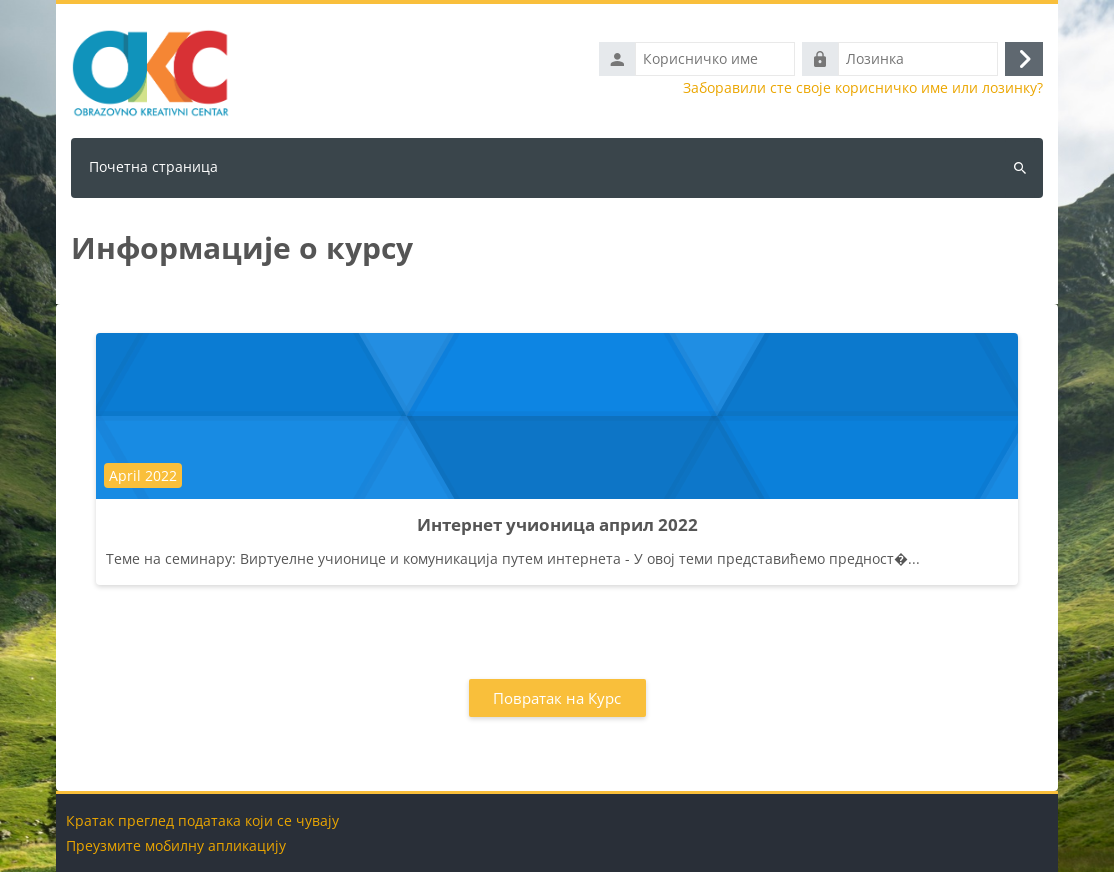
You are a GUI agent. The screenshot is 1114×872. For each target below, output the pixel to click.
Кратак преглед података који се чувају (202, 820)
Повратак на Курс (557, 698)
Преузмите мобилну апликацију (176, 845)
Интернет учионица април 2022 (557, 524)
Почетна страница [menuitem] (153, 166)
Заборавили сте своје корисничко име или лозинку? (863, 88)
